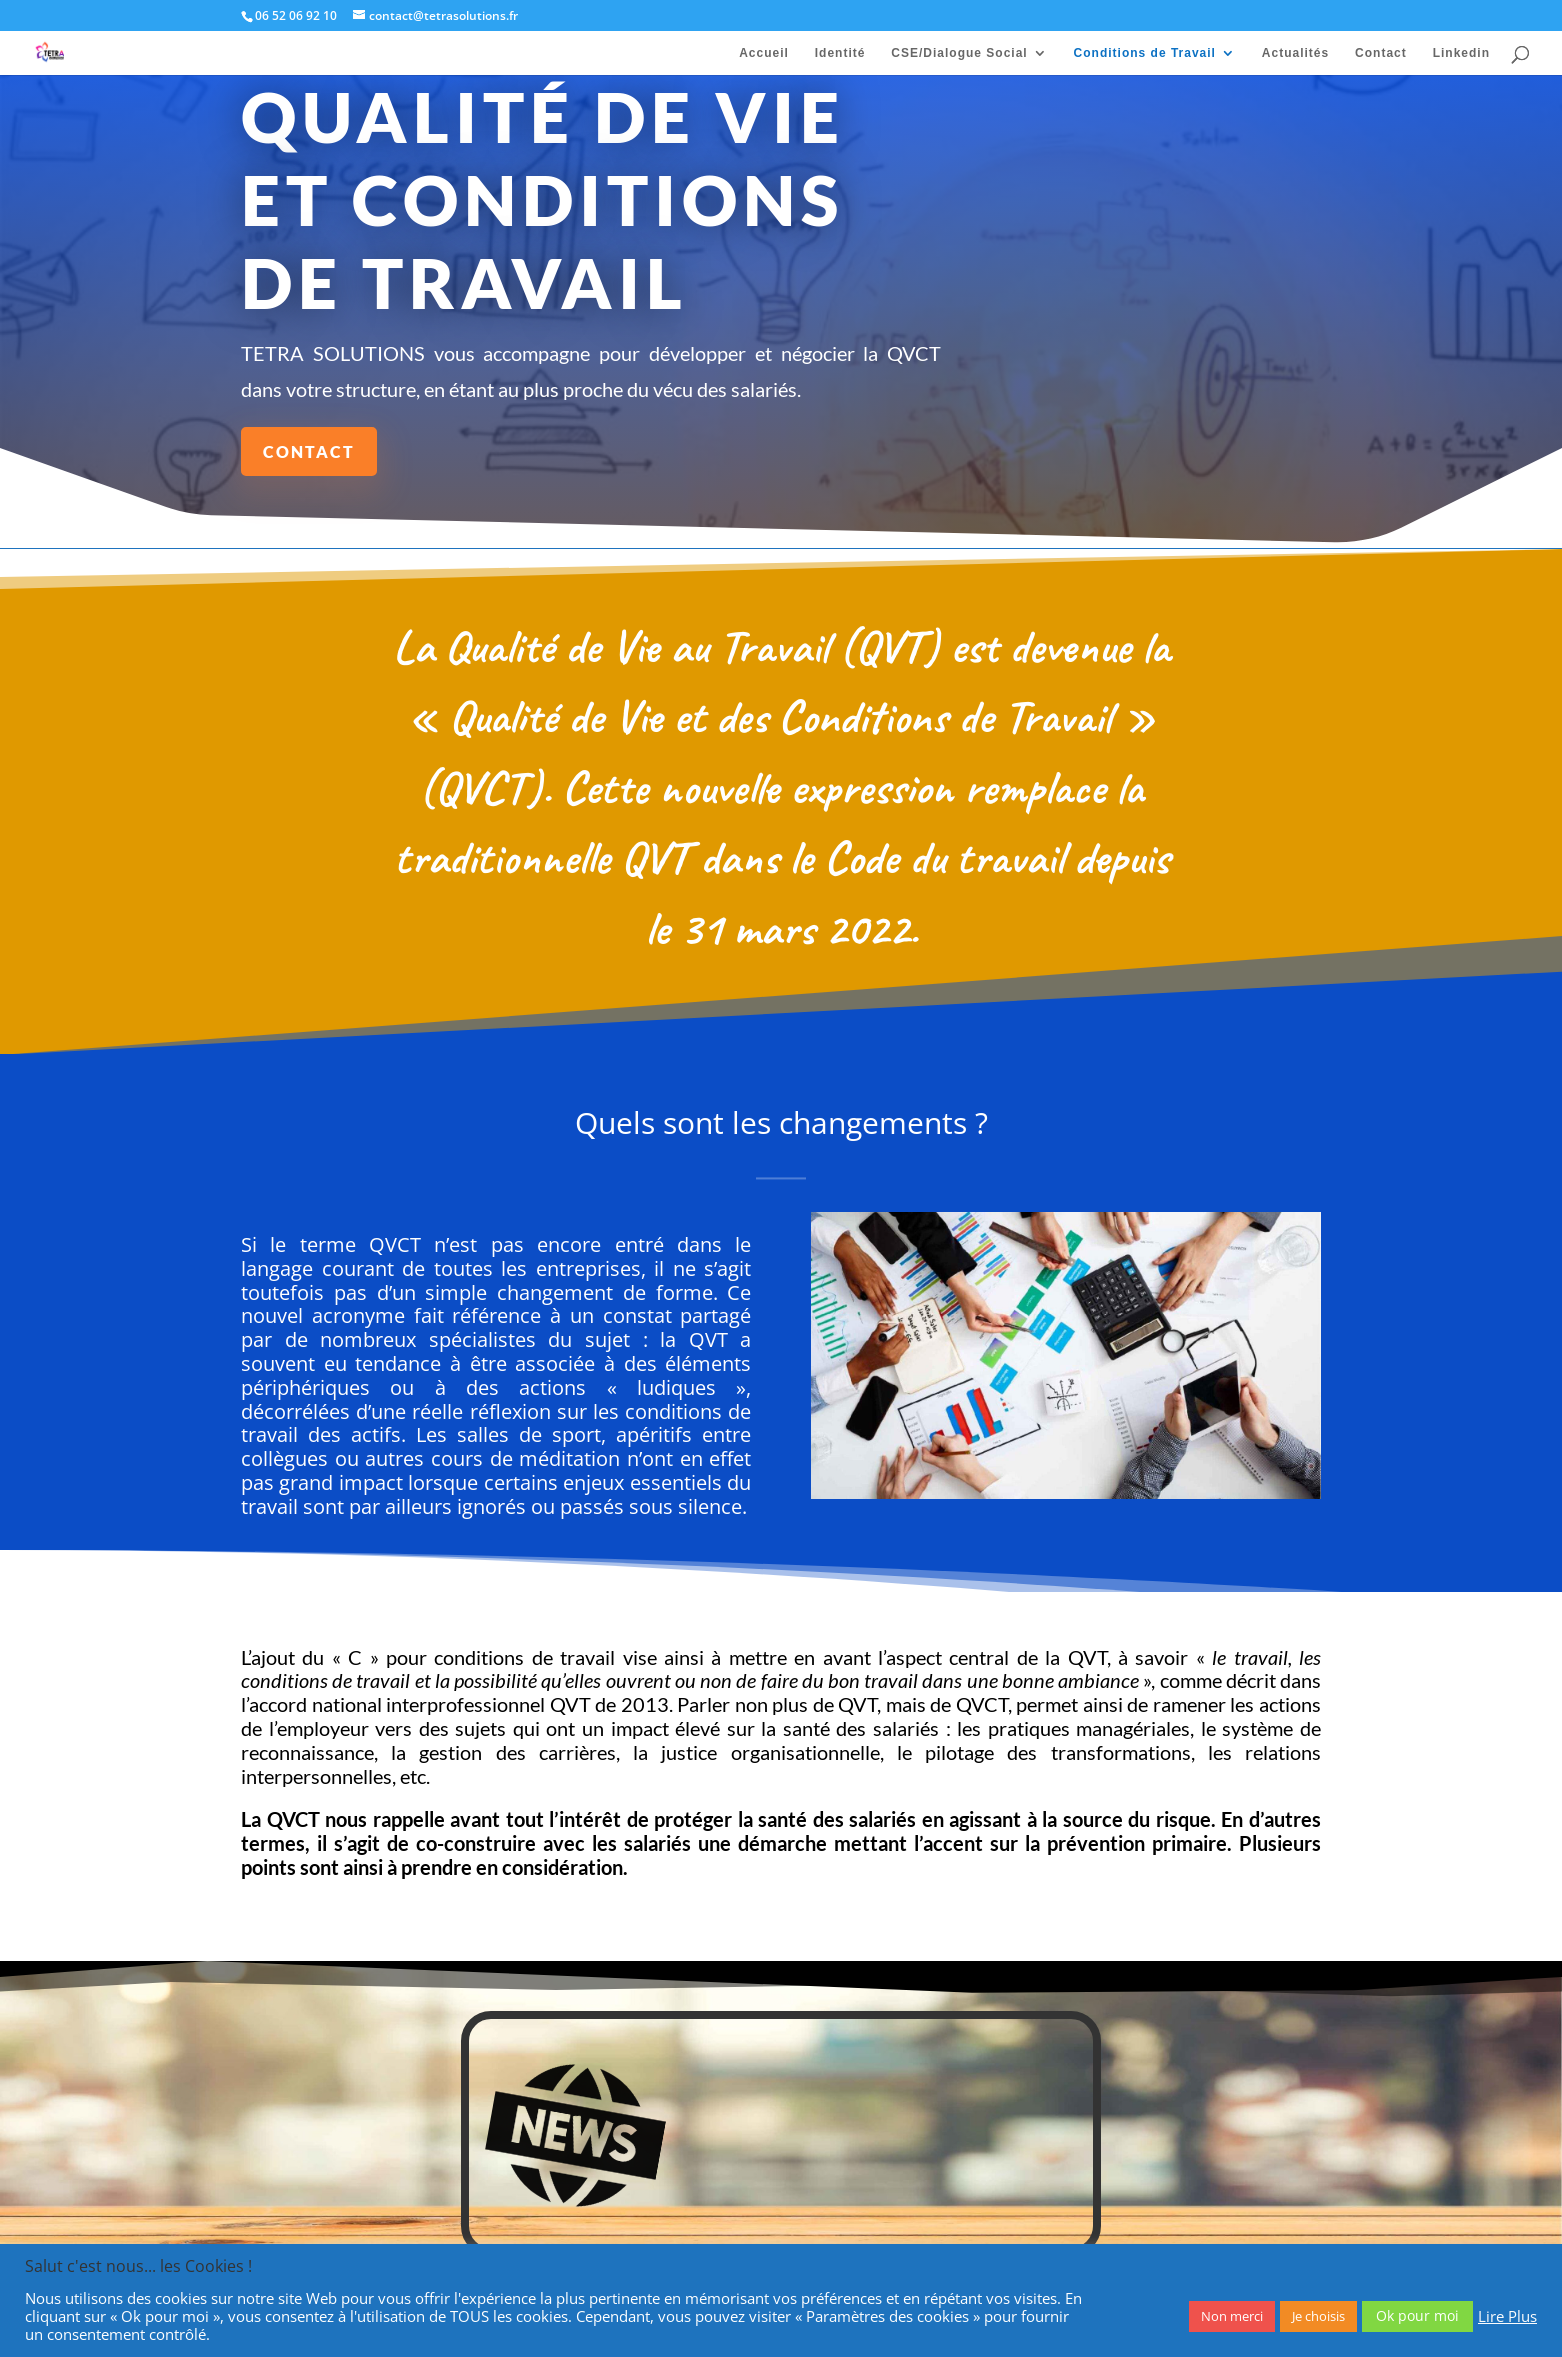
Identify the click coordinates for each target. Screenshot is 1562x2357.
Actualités (1295, 53)
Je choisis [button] (1318, 2316)
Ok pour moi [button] (1417, 2315)
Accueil (764, 53)
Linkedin (1461, 53)
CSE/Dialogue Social (959, 53)
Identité (840, 53)
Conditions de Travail (1145, 53)
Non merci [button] (1232, 2316)
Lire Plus (1507, 2316)
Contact (1381, 53)
